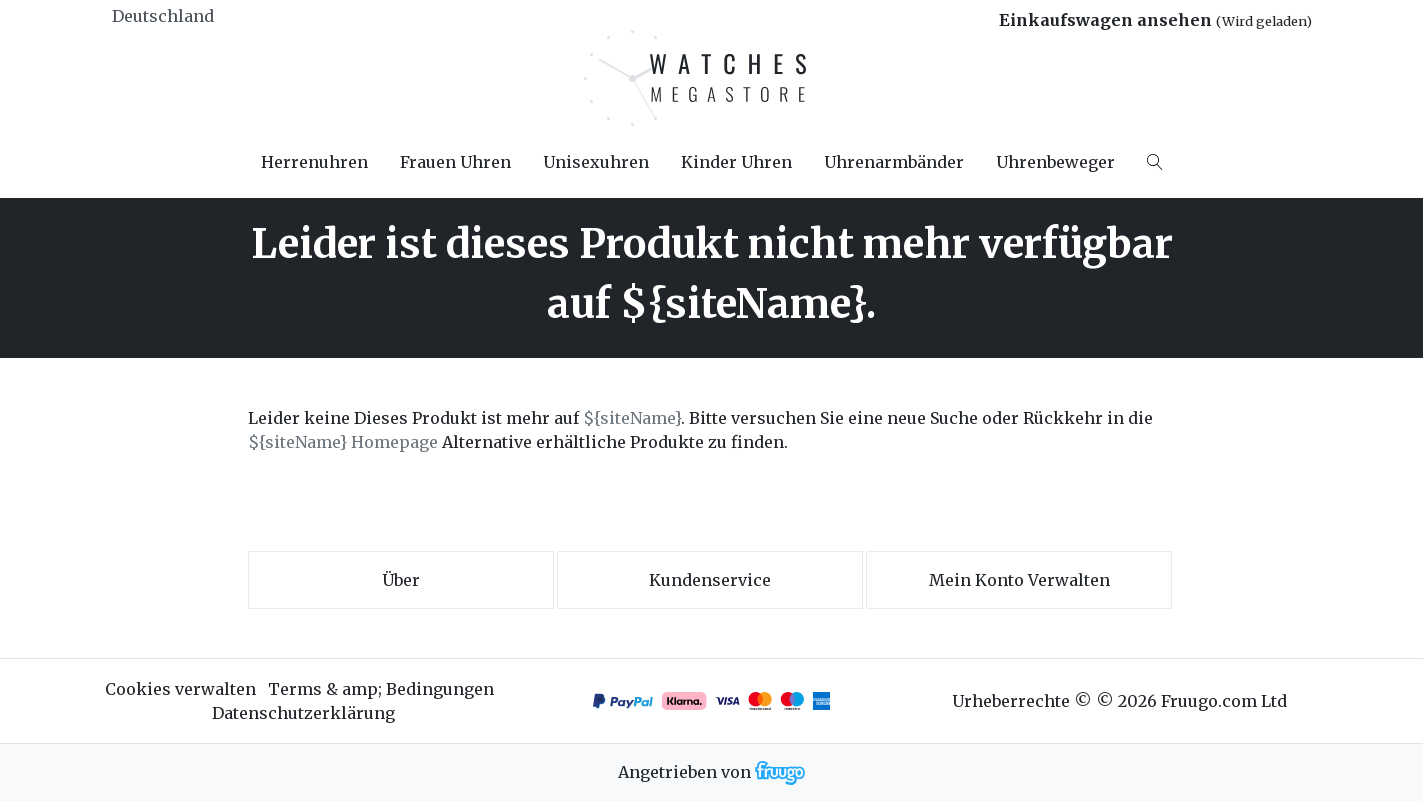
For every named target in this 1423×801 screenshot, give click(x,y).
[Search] (1155, 162)
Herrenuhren (314, 162)
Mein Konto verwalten (1019, 580)
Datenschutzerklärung (303, 713)
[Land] (198, 16)
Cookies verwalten (180, 689)
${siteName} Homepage (343, 442)
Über (401, 580)
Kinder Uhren (736, 162)
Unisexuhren (596, 162)
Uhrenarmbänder (894, 162)
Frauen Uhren (455, 162)
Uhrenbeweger (1055, 162)
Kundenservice (710, 580)
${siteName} (632, 418)
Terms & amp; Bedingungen (381, 689)
